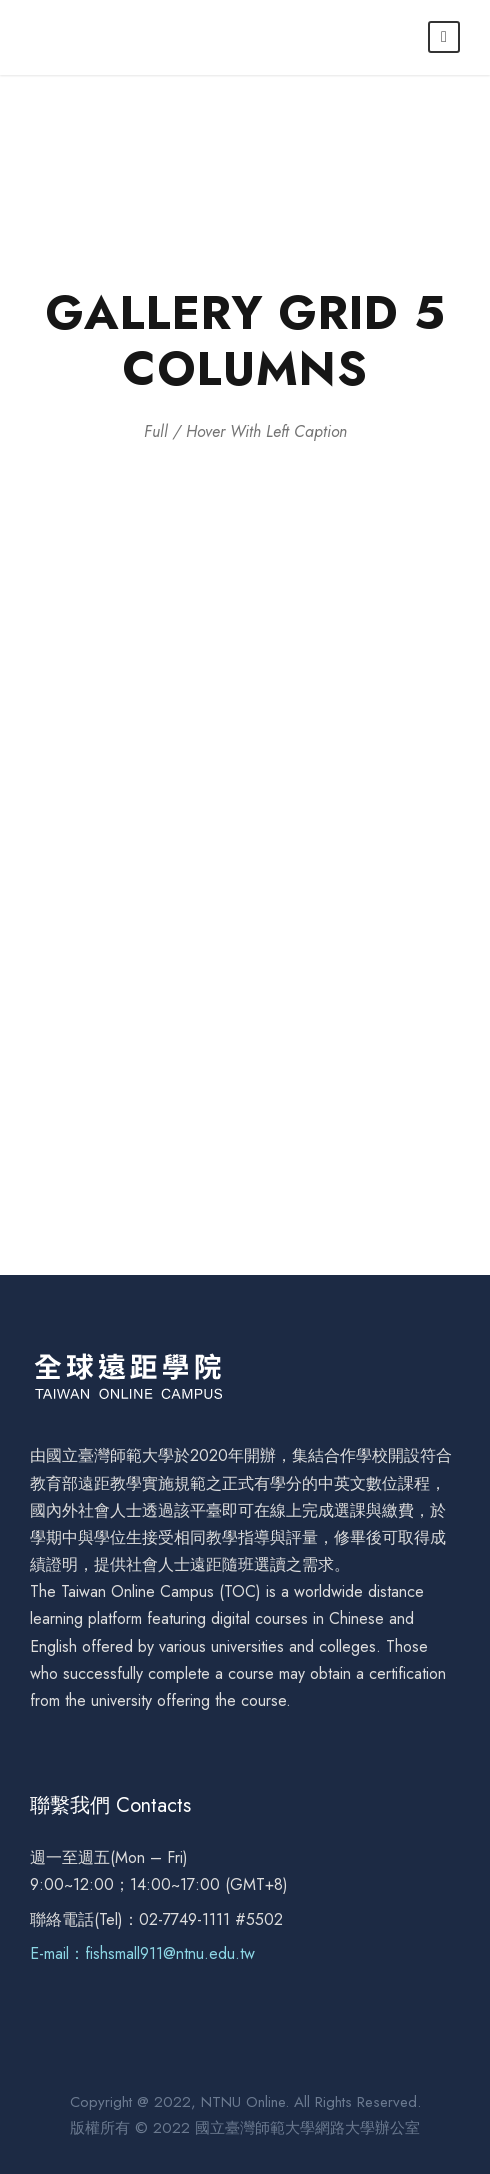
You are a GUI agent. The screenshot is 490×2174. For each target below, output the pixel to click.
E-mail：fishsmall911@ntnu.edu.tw (142, 1953)
